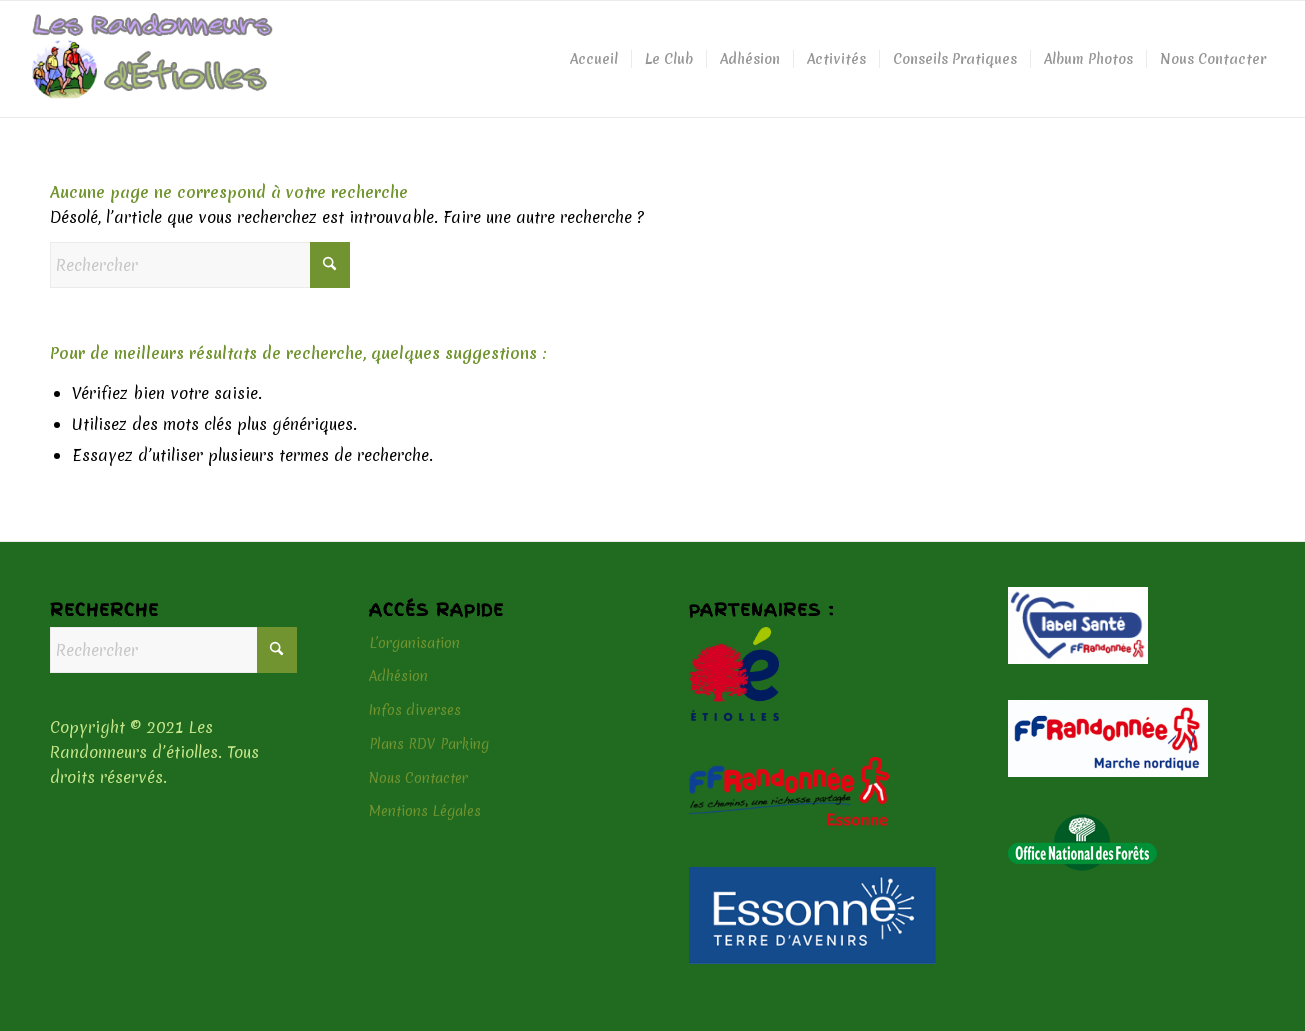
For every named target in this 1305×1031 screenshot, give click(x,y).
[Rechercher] (200, 265)
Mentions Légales (425, 811)
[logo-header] (152, 59)
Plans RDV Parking (429, 744)
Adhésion (398, 676)
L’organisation (414, 643)
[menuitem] (594, 59)
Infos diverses (415, 710)
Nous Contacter (418, 778)
